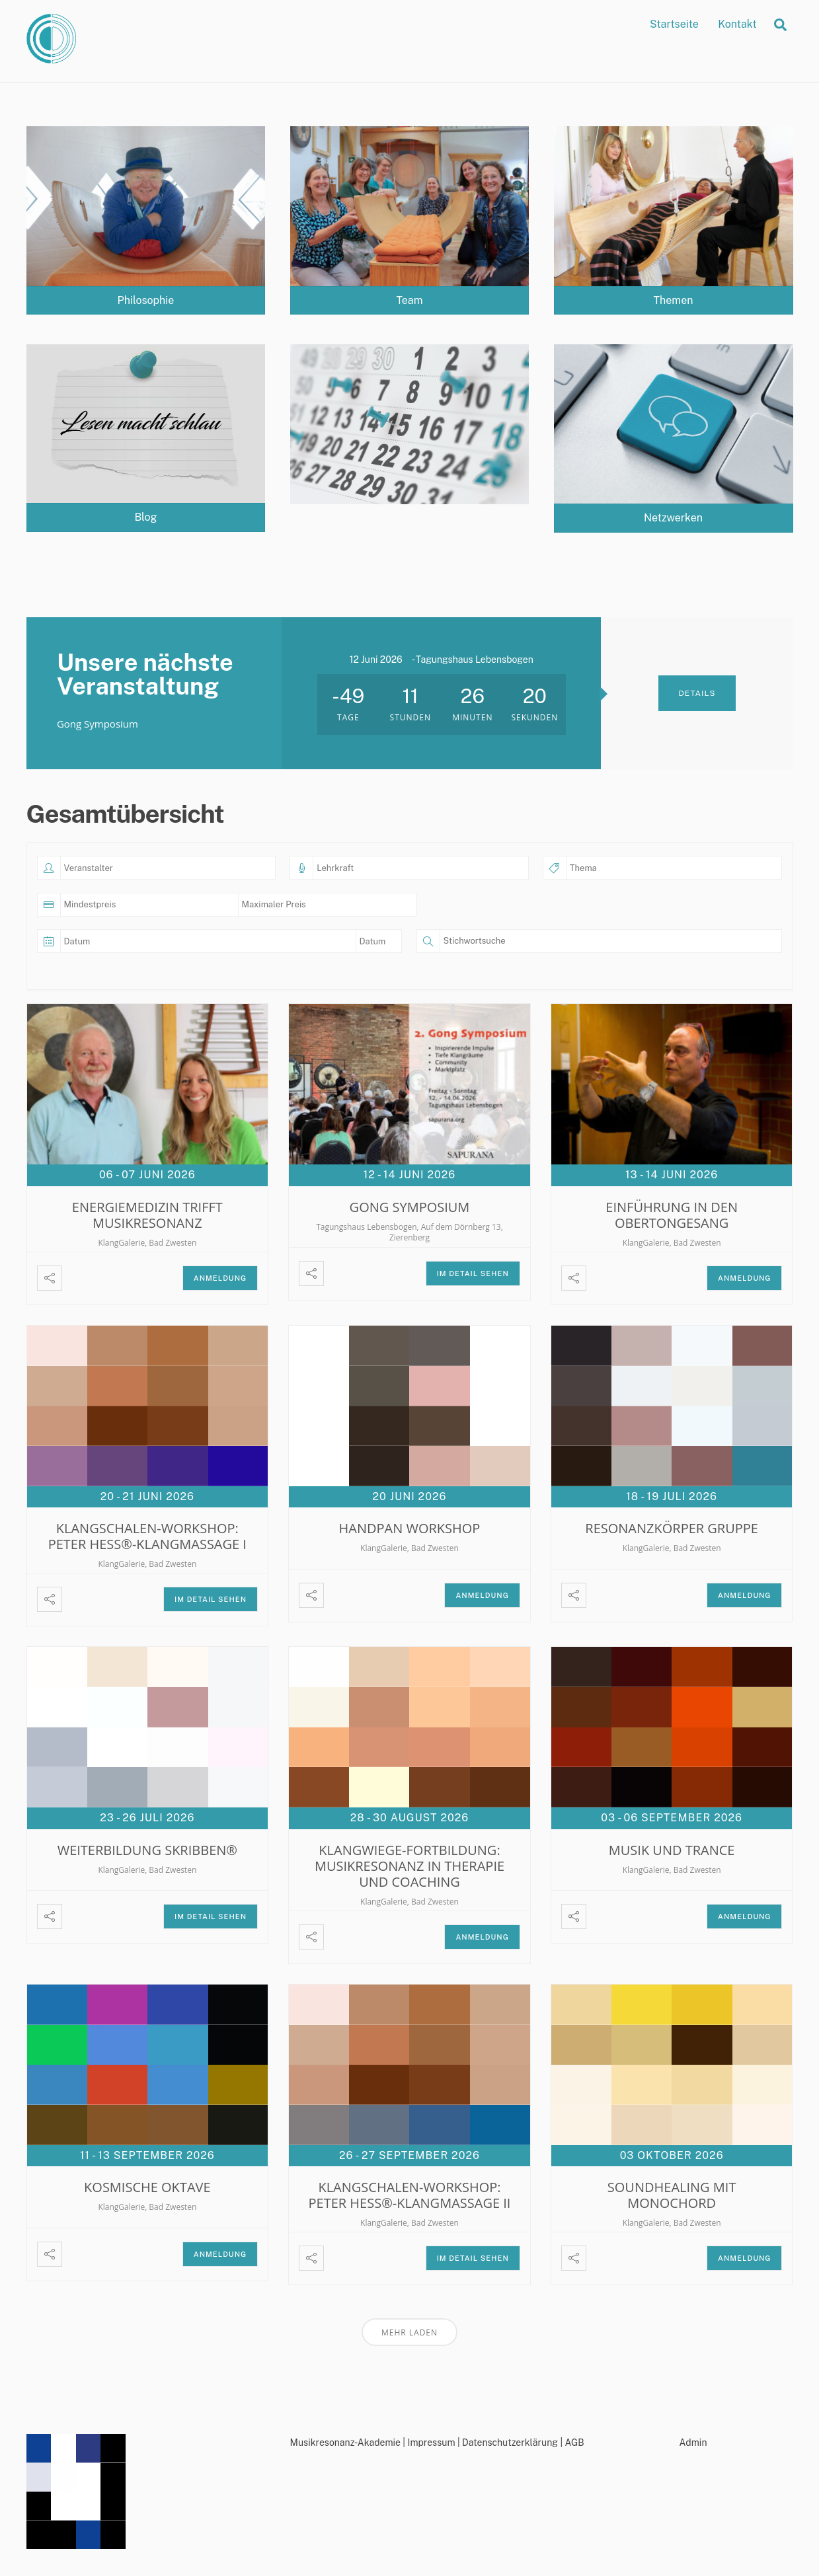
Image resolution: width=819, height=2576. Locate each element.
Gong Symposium (410, 1207)
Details (696, 693)
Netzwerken (673, 517)
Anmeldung (220, 1278)
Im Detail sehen (473, 1273)
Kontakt (737, 24)
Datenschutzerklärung (510, 2442)
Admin (693, 2442)
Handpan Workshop (410, 1528)
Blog (145, 517)
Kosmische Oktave (147, 2187)
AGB (574, 2442)
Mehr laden (409, 2332)
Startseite (674, 24)
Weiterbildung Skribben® (147, 1849)
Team (409, 300)
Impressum (431, 2442)
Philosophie (146, 300)
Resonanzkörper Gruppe (671, 1528)
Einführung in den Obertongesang (671, 1215)
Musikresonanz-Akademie (345, 2442)
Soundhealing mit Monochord (671, 2195)
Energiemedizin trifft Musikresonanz (147, 1215)
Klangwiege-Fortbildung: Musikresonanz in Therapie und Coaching (409, 1865)
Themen (673, 300)
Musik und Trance (672, 1849)
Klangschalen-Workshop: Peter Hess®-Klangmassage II (410, 2195)
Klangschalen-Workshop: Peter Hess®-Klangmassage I (147, 1536)
